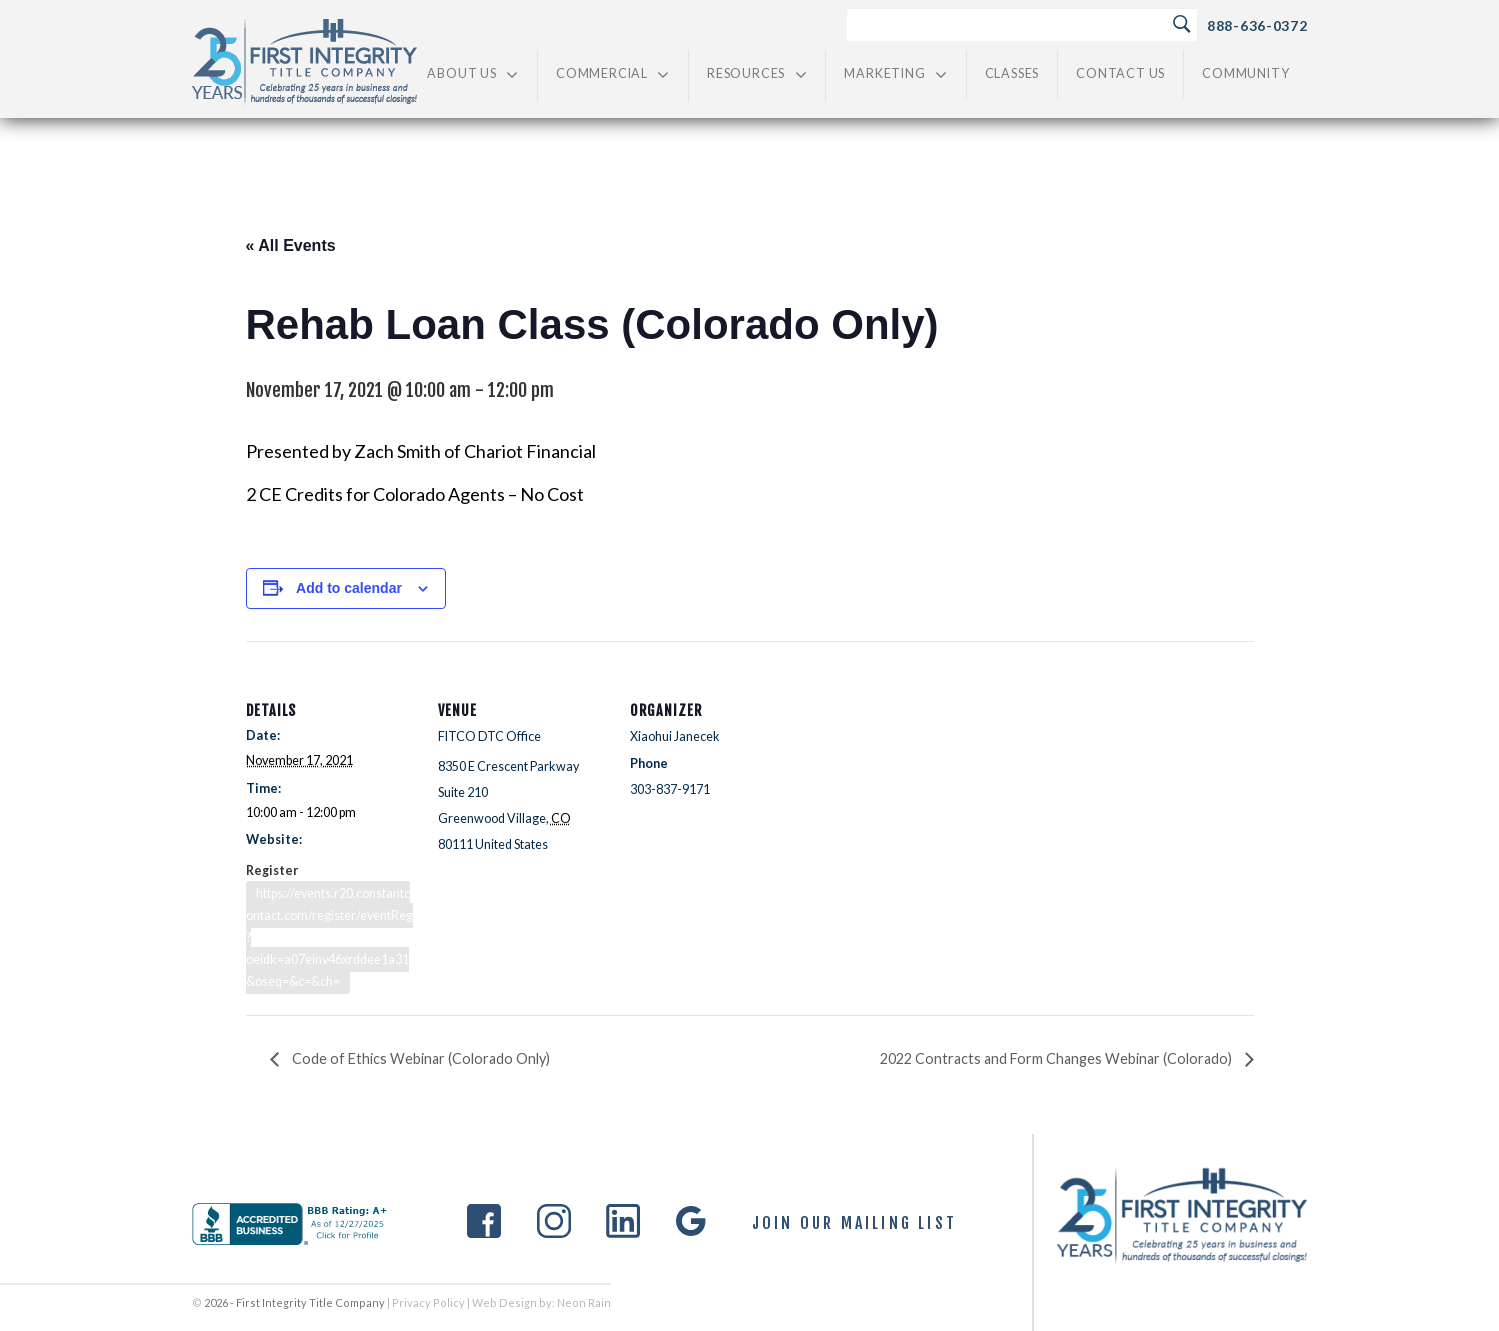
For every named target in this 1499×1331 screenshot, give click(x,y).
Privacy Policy (428, 1302)
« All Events (291, 245)
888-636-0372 (1257, 25)
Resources (757, 74)
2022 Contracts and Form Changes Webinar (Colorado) (1057, 1058)
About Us (473, 74)
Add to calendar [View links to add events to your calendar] (349, 588)
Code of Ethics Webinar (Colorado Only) (419, 1058)
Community (1245, 73)
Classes (1012, 73)
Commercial (613, 74)
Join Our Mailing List (854, 1224)
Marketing (895, 74)
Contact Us (1120, 73)
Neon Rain (584, 1302)
